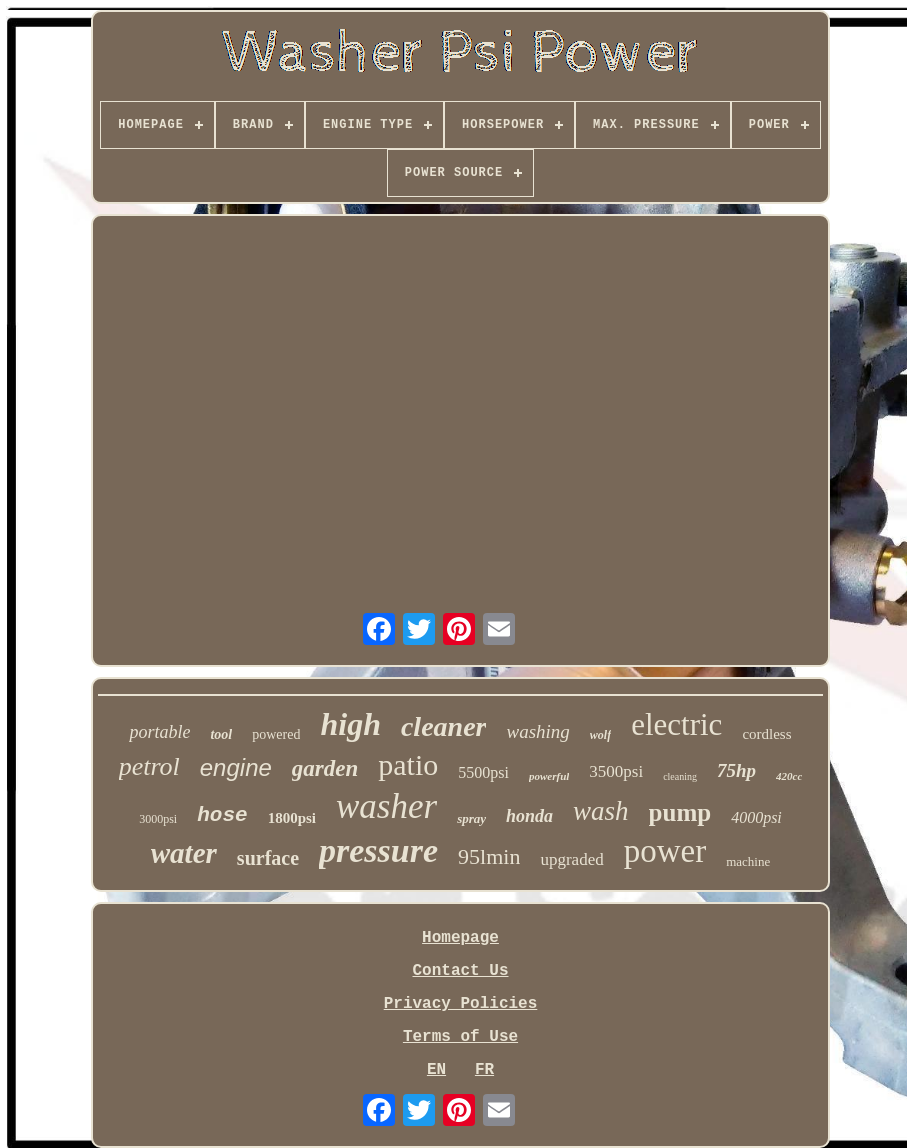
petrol (149, 766)
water (184, 853)
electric (676, 724)
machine (748, 861)
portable (159, 732)
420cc (789, 776)
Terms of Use (460, 1037)
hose (222, 815)
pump (680, 812)
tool (221, 734)
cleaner (444, 726)
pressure (378, 850)
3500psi (616, 771)
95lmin (489, 856)
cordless (766, 734)
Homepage (460, 938)
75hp (736, 770)
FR (484, 1070)
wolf (600, 735)
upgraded (571, 859)
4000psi (756, 817)
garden (325, 768)
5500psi (483, 772)
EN (436, 1070)
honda (529, 816)
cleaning (680, 776)
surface (268, 858)
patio (408, 764)
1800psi (292, 818)
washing (537, 731)
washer (386, 806)
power (665, 851)
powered (276, 734)
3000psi (158, 819)
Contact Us (460, 971)
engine (236, 767)
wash (601, 811)
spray (471, 818)
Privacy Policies (461, 1004)
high (350, 724)
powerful (549, 776)
